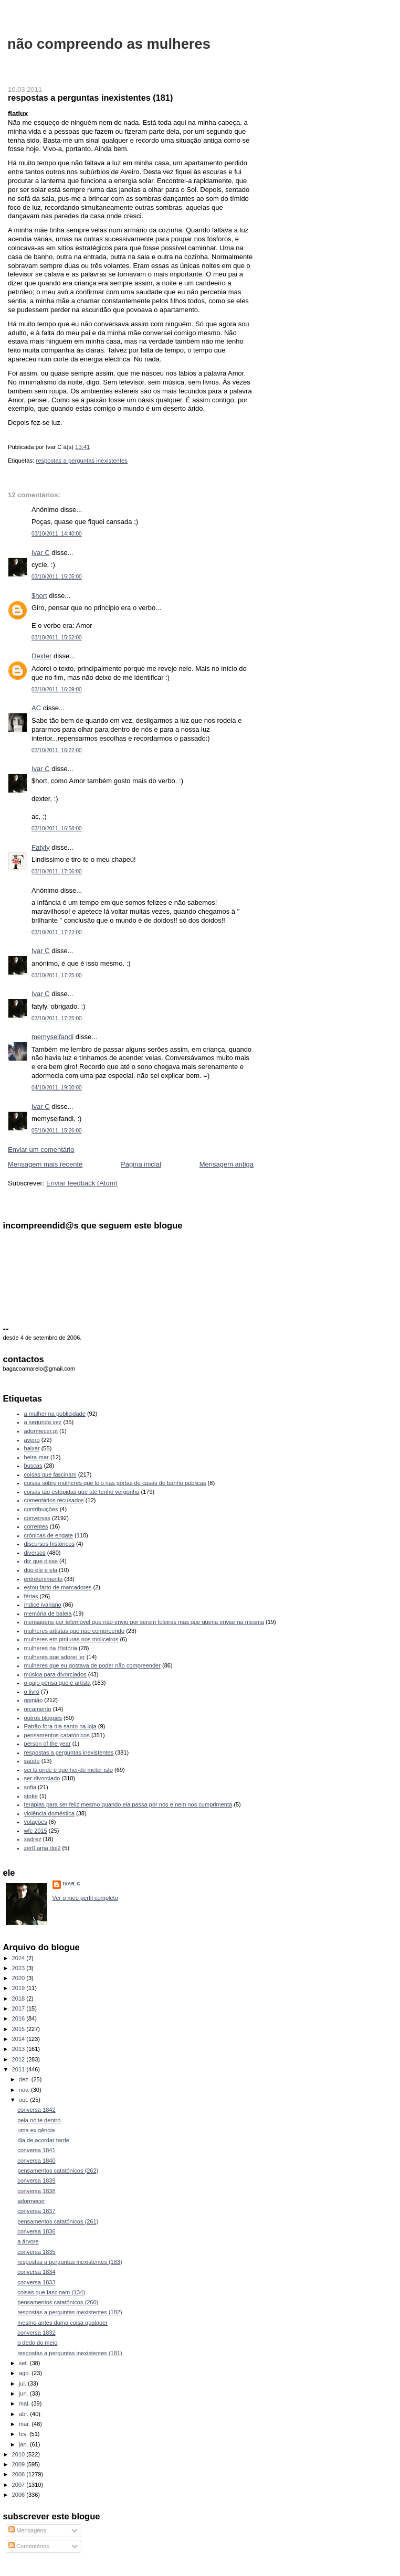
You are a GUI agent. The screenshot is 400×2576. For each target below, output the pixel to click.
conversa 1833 (36, 2282)
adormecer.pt (41, 1431)
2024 (19, 1958)
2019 (19, 1988)
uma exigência (36, 2130)
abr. (24, 2414)
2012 (19, 2059)
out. (24, 2100)
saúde (32, 1761)
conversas (37, 1518)
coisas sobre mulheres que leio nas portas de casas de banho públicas (115, 1483)
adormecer (31, 2201)
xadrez (32, 1839)
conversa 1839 (36, 2180)
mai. (25, 2403)
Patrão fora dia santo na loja (60, 1726)
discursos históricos (49, 1544)
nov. (25, 2090)
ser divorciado (42, 1778)
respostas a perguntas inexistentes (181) (90, 97)
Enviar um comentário (41, 1149)
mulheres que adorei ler (54, 1657)
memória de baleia (48, 1613)
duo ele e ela (40, 1570)
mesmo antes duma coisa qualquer (62, 2323)
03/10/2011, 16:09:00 (56, 689)
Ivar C (40, 553)
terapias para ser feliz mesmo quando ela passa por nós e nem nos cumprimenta (128, 1804)
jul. (23, 2383)
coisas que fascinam (50, 1474)
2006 (19, 2495)
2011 (19, 2069)
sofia (30, 1787)
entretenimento (43, 1579)
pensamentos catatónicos (57, 1735)
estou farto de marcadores (58, 1587)
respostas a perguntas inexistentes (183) (69, 2262)
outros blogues (43, 1718)
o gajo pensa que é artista (57, 1683)
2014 (19, 2039)
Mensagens (27, 2530)
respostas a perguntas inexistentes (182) (69, 2312)
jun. (24, 2393)
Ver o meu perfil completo (85, 1898)
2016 (19, 2018)
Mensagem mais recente (45, 1164)
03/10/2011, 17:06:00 (56, 871)
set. (24, 2363)
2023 (19, 1968)
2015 (19, 2029)
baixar (32, 1448)
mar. (25, 2424)
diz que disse (41, 1561)
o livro (31, 1691)
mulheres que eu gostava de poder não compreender (92, 1665)
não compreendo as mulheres (108, 44)
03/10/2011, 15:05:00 (56, 577)
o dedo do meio (37, 2342)
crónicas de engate (48, 1535)
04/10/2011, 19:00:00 (56, 1088)
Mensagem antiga (226, 1164)
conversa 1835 (36, 2252)
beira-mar (36, 1457)
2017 (19, 2008)
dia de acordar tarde (43, 2140)
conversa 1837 (36, 2211)
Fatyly (40, 847)
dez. (25, 2079)
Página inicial (141, 1164)
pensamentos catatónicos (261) (57, 2221)
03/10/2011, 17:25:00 (56, 975)
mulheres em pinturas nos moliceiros (71, 1639)
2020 (19, 1978)
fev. (24, 2434)
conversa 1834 (36, 2272)
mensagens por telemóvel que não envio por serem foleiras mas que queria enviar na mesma (144, 1622)
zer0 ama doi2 (42, 1848)
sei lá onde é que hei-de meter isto (68, 1770)
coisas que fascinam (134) (51, 2292)
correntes (36, 1526)
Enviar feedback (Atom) (82, 1183)
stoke (31, 1796)
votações (35, 1822)
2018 (19, 1998)
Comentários (28, 2546)
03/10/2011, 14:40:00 (56, 534)
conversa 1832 (36, 2332)
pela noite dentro (38, 2120)
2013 (19, 2049)
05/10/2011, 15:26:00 (56, 1131)
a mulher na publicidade (55, 1413)
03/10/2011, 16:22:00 (56, 750)
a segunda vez (43, 1422)
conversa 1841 (36, 2150)
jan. (24, 2444)
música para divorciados (55, 1674)
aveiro (32, 1440)
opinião (33, 1700)
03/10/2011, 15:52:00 (56, 637)
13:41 (82, 447)
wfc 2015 (35, 1830)
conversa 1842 (36, 2110)
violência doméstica (49, 1813)
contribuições (41, 1509)
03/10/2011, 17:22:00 (56, 932)
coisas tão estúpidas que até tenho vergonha (82, 1492)
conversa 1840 (36, 2160)
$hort (39, 596)
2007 (19, 2485)
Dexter (41, 656)
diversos (35, 1552)
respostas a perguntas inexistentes (82, 460)
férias (31, 1596)
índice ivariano (42, 1604)
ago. (25, 2373)
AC (36, 708)
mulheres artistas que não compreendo (74, 1631)
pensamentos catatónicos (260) (57, 2302)
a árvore (28, 2241)
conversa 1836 (36, 2231)
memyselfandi (52, 1037)
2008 (19, 2474)
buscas (33, 1465)
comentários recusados (54, 1500)
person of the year (47, 1743)
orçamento (37, 1709)
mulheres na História (50, 1648)
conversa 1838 (36, 2191)
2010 (19, 2454)
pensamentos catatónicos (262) (57, 2170)
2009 (19, 2464)
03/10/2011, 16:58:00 (56, 828)
